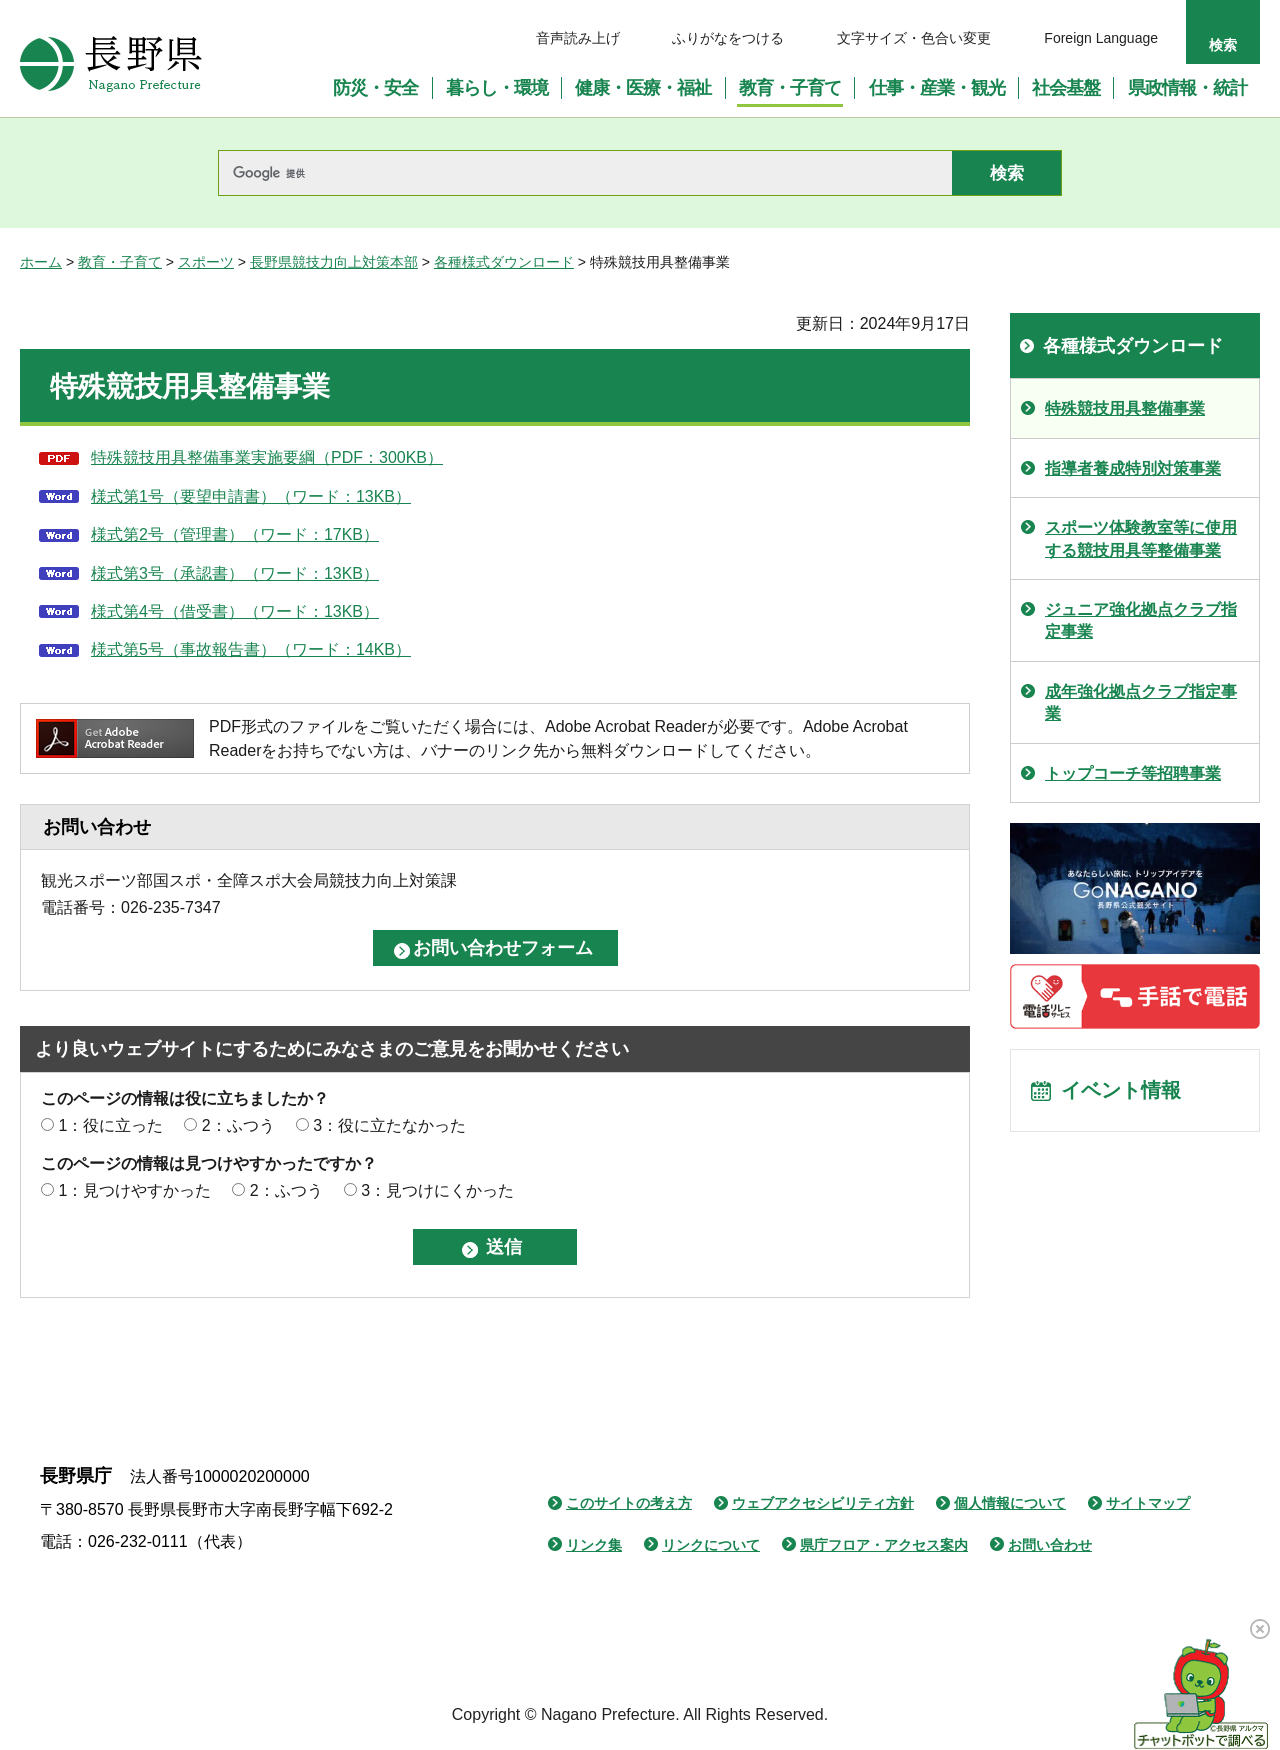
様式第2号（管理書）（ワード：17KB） (235, 534)
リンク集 (594, 1545)
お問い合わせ (1050, 1545)
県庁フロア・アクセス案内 (884, 1545)
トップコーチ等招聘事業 (1133, 773)
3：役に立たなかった (389, 1125)
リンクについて (711, 1545)
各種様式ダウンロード (504, 262)
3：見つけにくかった (437, 1190)
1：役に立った (110, 1125)
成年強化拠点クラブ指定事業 (1141, 702)
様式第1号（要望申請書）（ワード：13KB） (251, 496)
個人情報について (1010, 1503)
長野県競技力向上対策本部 (334, 262)
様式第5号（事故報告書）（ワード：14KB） (251, 649)
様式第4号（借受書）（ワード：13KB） (235, 611)
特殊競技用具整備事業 (1125, 408)
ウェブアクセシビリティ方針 (823, 1503)
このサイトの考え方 (629, 1503)
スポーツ (206, 262)
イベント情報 (1121, 1091)
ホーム (41, 262)
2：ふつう (238, 1125)
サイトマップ (1148, 1503)
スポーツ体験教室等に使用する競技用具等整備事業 (1141, 538)
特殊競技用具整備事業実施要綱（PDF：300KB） (267, 457)
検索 (1223, 45)
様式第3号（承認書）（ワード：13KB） (235, 573)
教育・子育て (120, 262)
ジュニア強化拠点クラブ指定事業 (1141, 620)
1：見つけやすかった (134, 1190)
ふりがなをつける (728, 38)
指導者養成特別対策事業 (1133, 468)
